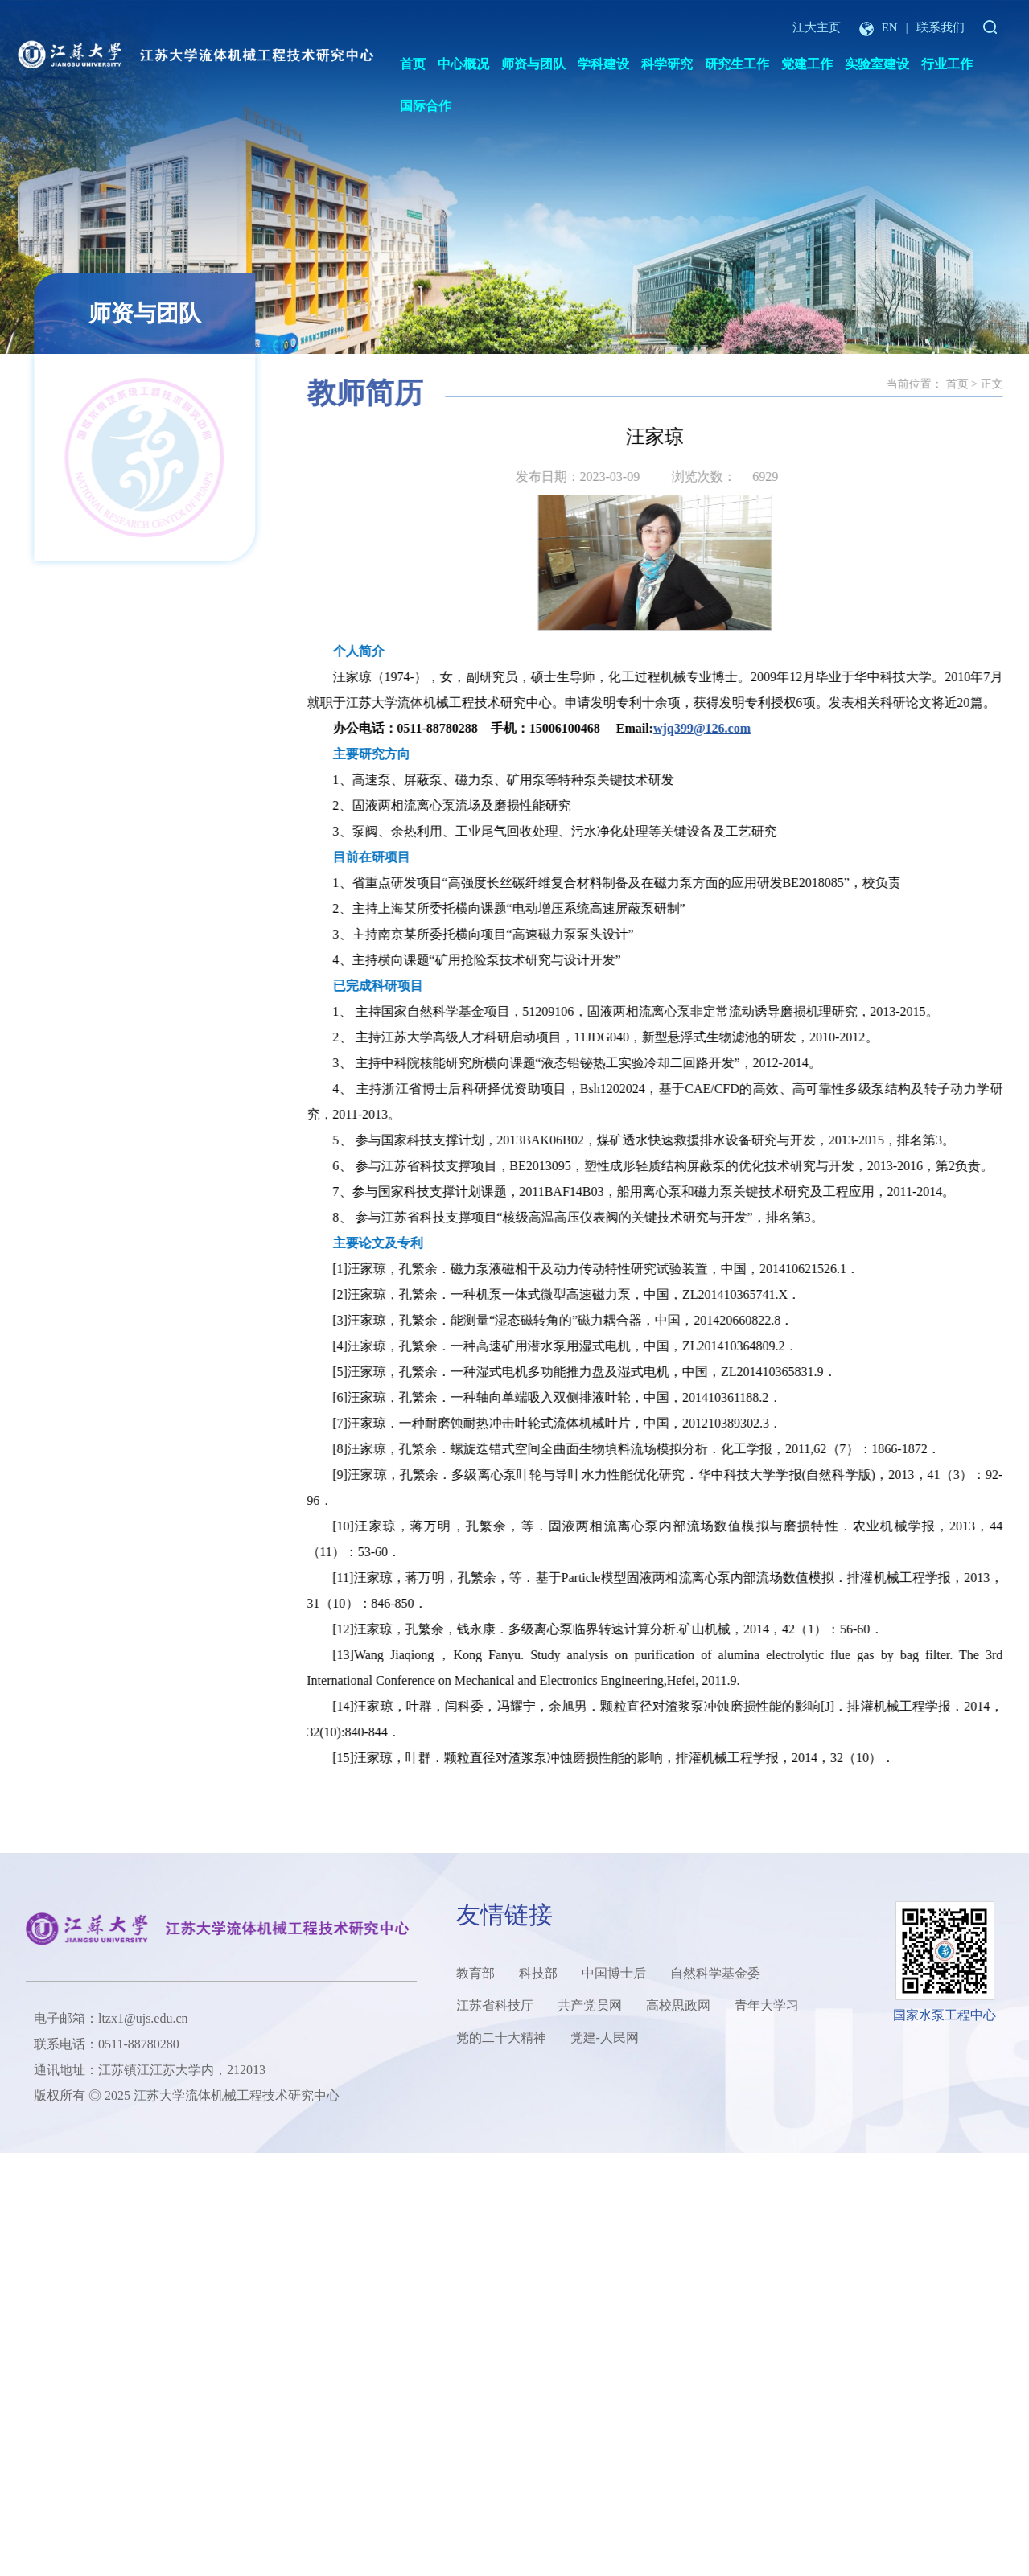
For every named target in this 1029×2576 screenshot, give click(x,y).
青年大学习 (767, 2005)
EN (878, 27)
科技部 (538, 1973)
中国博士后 (614, 1973)
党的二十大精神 (501, 2037)
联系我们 (940, 27)
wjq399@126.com (778, 728)
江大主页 (816, 27)
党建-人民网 (604, 2037)
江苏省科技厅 (494, 2005)
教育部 (475, 1973)
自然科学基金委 (715, 1973)
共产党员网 (590, 2005)
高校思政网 (678, 2005)
